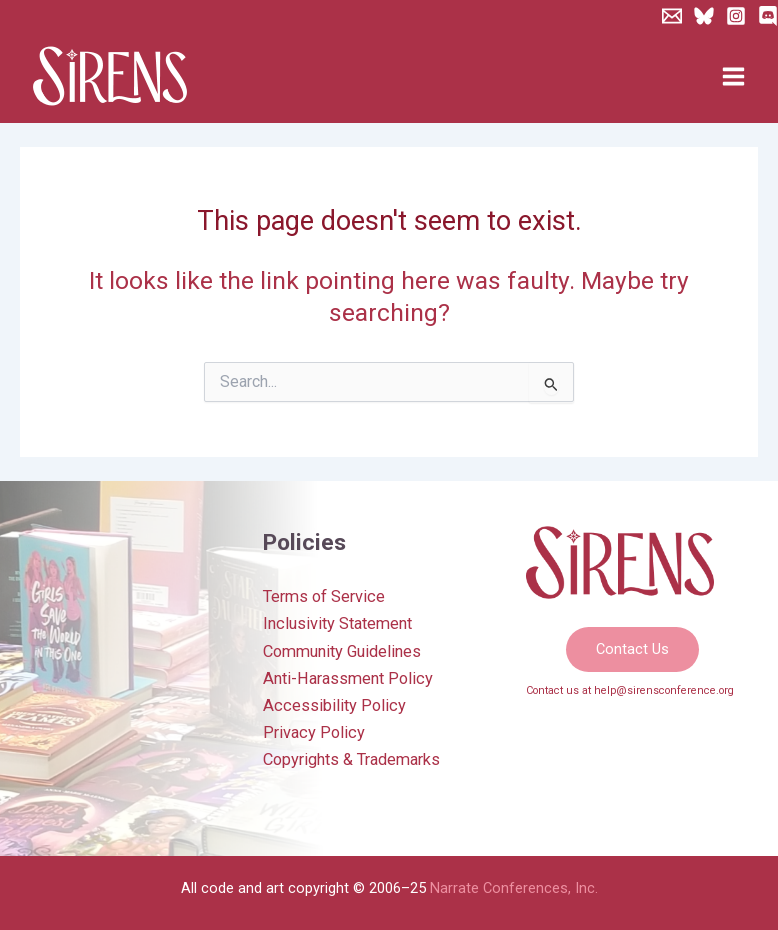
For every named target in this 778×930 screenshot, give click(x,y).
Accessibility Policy (334, 705)
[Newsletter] (672, 16)
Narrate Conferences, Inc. (514, 888)
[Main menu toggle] (733, 77)
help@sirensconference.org (664, 690)
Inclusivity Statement (337, 623)
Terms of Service (324, 596)
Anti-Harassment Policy (348, 678)
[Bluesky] (704, 16)
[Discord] (768, 16)
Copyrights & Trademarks (351, 759)
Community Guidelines (342, 651)
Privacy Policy (314, 732)
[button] (632, 649)
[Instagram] (736, 16)
